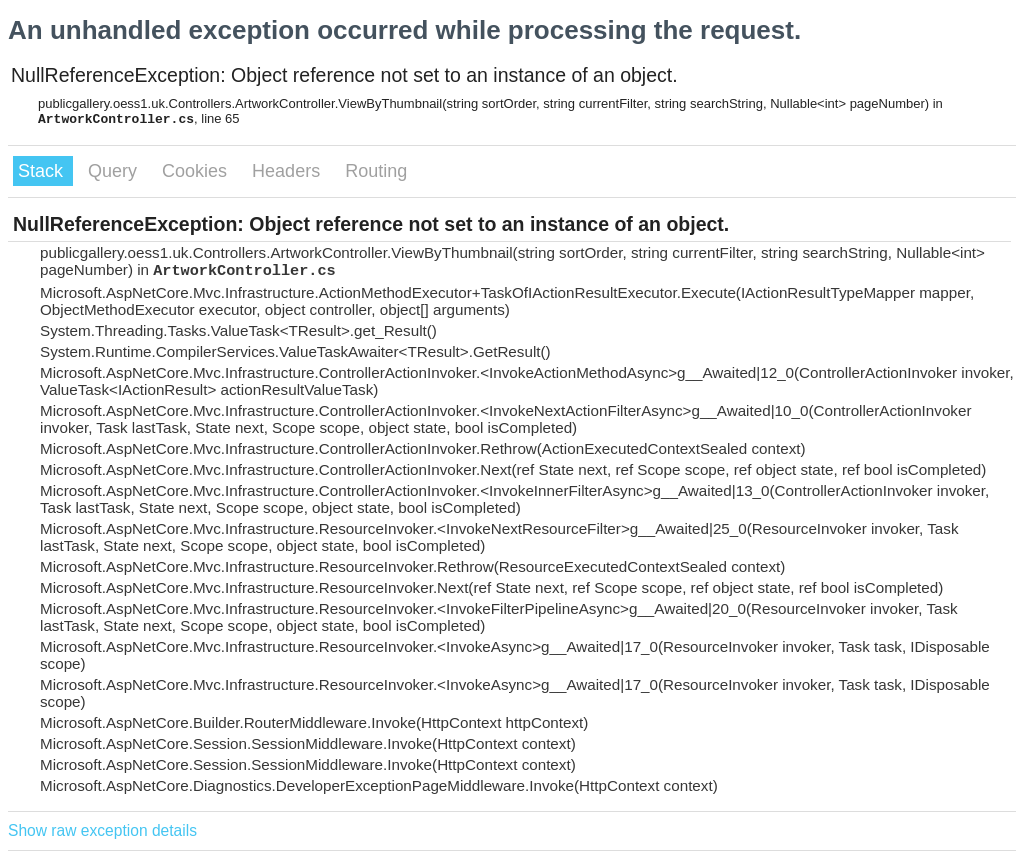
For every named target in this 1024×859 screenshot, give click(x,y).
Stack (43, 171)
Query (115, 171)
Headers (288, 171)
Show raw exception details (102, 830)
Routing (376, 171)
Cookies (197, 171)
